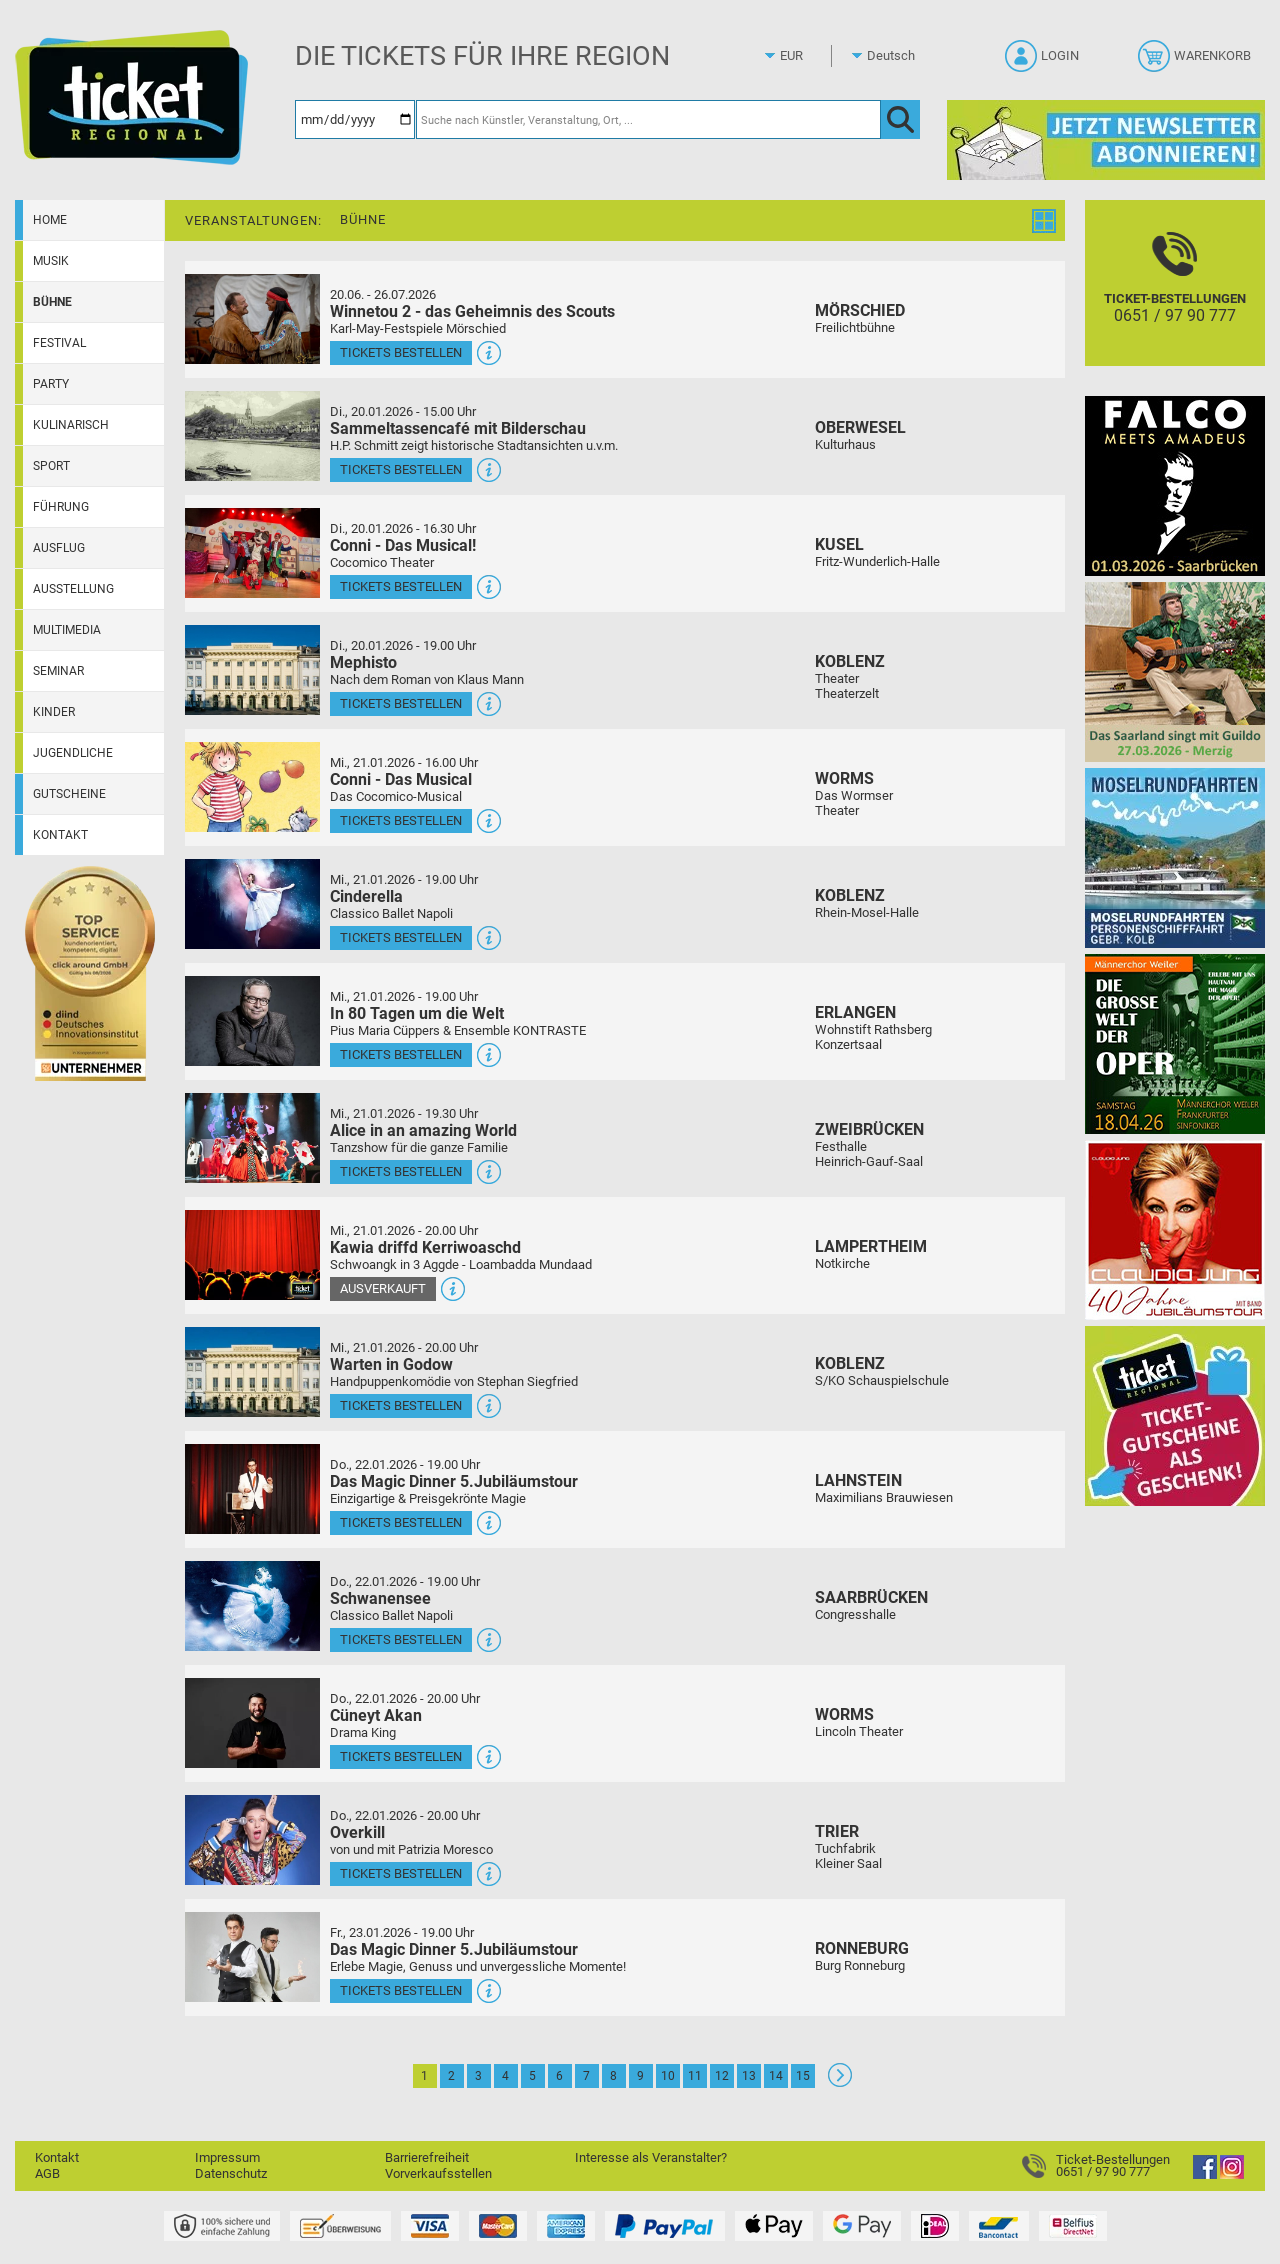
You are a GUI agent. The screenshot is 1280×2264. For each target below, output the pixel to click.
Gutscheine (69, 794)
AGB (47, 2173)
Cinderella (366, 896)
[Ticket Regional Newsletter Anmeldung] (1106, 139)
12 (722, 2076)
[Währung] (810, 56)
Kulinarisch (71, 425)
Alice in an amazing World (423, 1130)
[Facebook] (1205, 2174)
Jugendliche (73, 753)
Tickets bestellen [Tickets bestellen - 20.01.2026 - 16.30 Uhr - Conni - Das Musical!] (401, 586)
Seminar (58, 671)
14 (776, 2076)
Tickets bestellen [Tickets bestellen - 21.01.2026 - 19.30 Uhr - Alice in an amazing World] (401, 1171)
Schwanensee (380, 1598)
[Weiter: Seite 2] (840, 2082)
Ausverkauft (383, 1288)
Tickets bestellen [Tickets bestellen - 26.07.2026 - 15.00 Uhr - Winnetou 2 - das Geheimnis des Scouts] (401, 352)
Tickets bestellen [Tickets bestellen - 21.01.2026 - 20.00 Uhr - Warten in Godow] (401, 1405)
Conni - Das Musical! (403, 545)
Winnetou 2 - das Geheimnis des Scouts (472, 311)
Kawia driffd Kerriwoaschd (425, 1247)
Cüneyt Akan (376, 1715)
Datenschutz (231, 2173)
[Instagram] (1232, 2174)
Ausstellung (73, 589)
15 (803, 2076)
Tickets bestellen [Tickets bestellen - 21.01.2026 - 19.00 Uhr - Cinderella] (401, 937)
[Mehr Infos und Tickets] (252, 318)
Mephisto (363, 662)
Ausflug (59, 548)
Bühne (52, 302)
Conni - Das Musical (401, 779)
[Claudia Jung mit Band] (1175, 1229)
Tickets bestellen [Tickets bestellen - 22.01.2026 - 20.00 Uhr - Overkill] (401, 1873)
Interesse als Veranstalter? (651, 2157)
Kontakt (60, 835)
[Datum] (355, 119)
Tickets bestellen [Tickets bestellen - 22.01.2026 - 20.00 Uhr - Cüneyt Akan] (401, 1756)
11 (695, 2076)
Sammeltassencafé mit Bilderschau (458, 428)
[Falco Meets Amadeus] (1175, 485)
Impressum (227, 2157)
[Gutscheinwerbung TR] (1175, 1415)
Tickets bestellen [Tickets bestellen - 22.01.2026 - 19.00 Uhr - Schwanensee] (401, 1639)
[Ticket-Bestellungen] (1175, 300)
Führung (61, 507)
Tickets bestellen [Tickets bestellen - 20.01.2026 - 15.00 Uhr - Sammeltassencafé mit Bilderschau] (401, 469)
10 (668, 2076)
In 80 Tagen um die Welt (417, 1013)
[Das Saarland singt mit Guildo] (1175, 671)
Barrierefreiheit (427, 2157)
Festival (59, 343)
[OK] (900, 119)
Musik (51, 261)
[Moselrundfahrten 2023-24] (1175, 857)
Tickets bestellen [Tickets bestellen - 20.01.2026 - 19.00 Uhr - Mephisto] (401, 703)
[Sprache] (897, 56)
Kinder (54, 712)
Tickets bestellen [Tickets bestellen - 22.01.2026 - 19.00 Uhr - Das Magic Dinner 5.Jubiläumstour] (401, 1522)
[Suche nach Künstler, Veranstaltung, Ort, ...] (648, 119)
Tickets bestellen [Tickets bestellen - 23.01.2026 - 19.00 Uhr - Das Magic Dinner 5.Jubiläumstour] (401, 1990)
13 (749, 2076)
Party (51, 384)
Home (50, 220)
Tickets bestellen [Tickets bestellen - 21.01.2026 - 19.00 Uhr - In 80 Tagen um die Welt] (401, 1054)
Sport (51, 466)
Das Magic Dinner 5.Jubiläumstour (454, 1481)
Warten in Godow (391, 1364)
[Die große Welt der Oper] (1175, 1043)
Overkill (357, 1832)
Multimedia (67, 630)
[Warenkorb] (1196, 62)
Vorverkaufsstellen (438, 2173)
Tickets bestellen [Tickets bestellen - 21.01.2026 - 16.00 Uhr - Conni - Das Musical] (401, 820)
